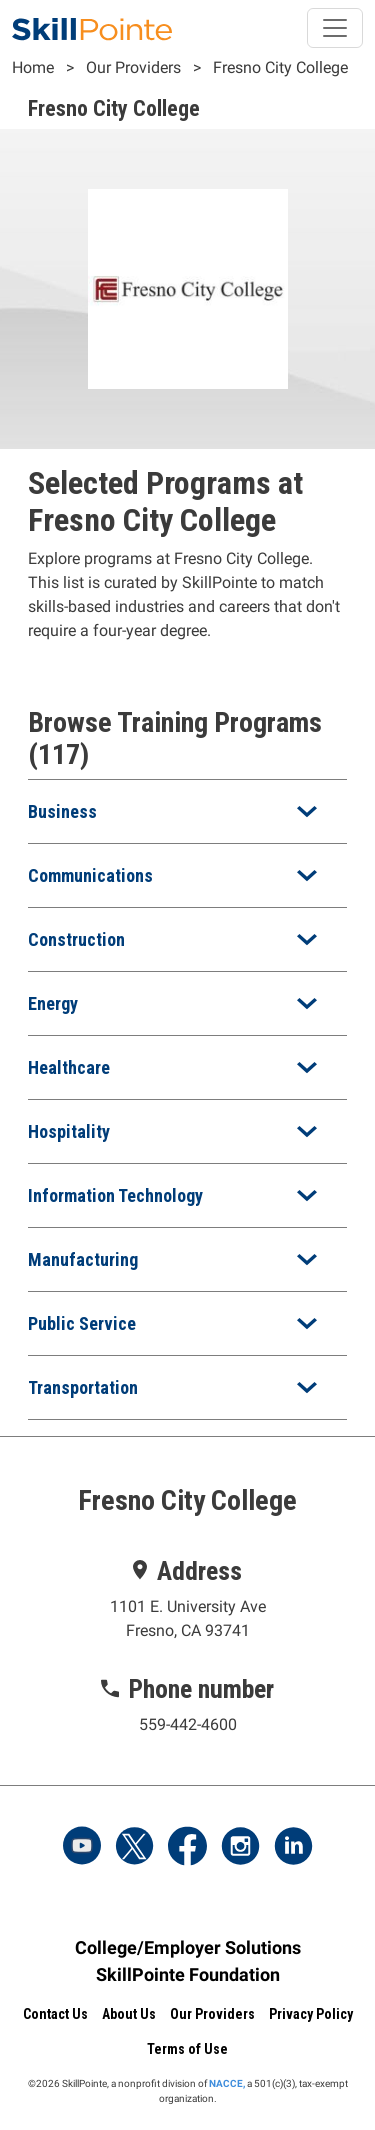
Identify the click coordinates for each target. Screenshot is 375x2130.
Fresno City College (280, 67)
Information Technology (115, 1195)
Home (33, 67)
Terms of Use (187, 2049)
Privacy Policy (311, 2014)
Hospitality (69, 1131)
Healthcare (69, 1067)
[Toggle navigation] (335, 28)
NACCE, (227, 2083)
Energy (53, 1003)
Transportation (83, 1387)
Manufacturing (83, 1259)
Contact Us (55, 2014)
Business (62, 811)
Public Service (82, 1323)
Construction (76, 939)
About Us (129, 2014)
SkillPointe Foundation (188, 1974)
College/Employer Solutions (188, 1947)
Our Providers (133, 67)
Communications (90, 875)
